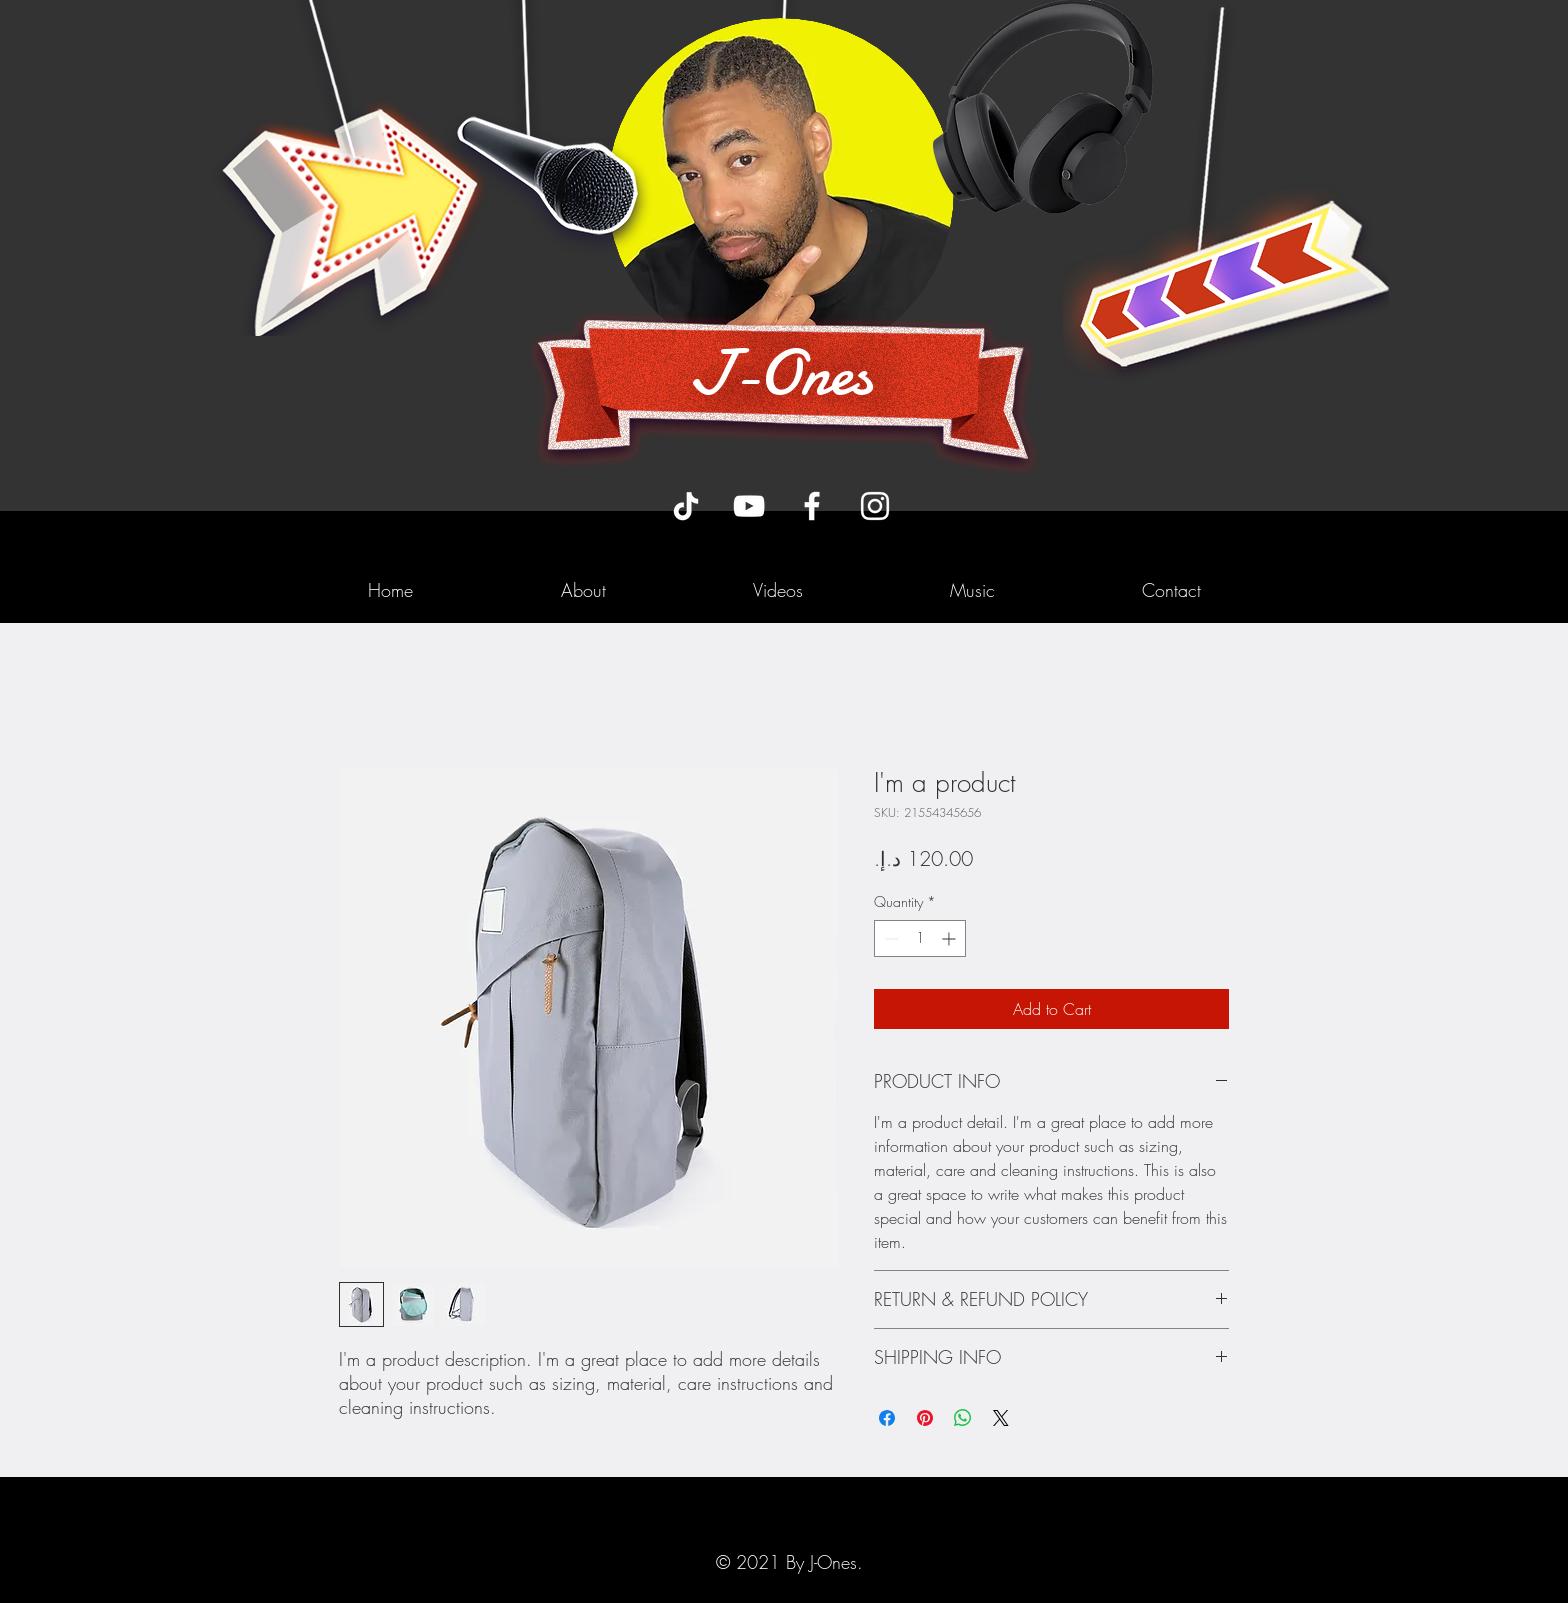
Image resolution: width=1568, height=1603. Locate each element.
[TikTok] (686, 506)
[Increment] (950, 938)
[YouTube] (749, 506)
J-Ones (780, 373)
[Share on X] (1001, 1418)
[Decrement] (889, 938)
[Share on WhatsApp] (963, 1418)
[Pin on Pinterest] (925, 1418)
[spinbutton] (920, 938)
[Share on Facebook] (887, 1418)
